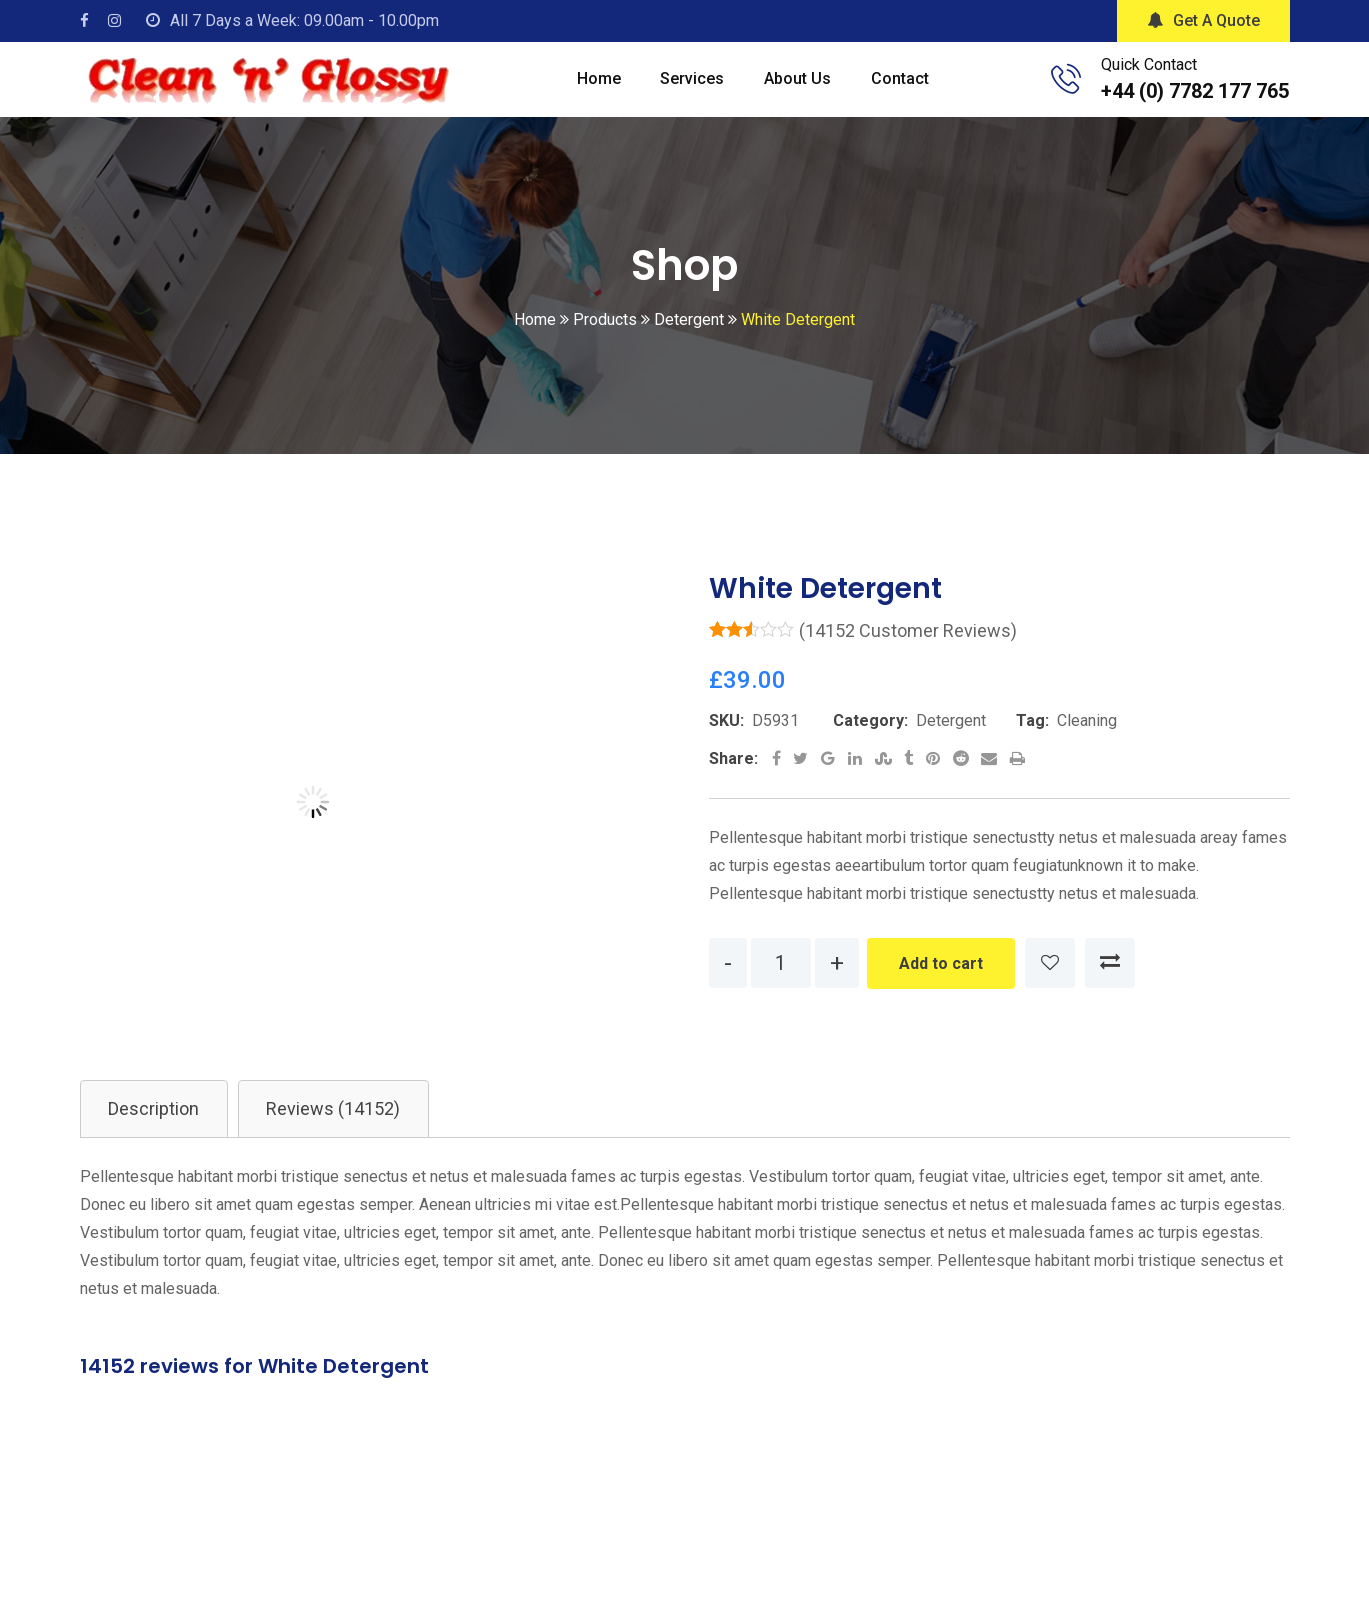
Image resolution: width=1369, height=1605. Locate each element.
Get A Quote (1203, 20)
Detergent (951, 739)
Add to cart (941, 982)
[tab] (156, 1129)
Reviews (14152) (341, 1128)
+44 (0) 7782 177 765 (1195, 100)
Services (690, 88)
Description (156, 1128)
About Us (799, 88)
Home (592, 88)
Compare (1110, 982)
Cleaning (1087, 739)
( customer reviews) (908, 649)
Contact (906, 88)
